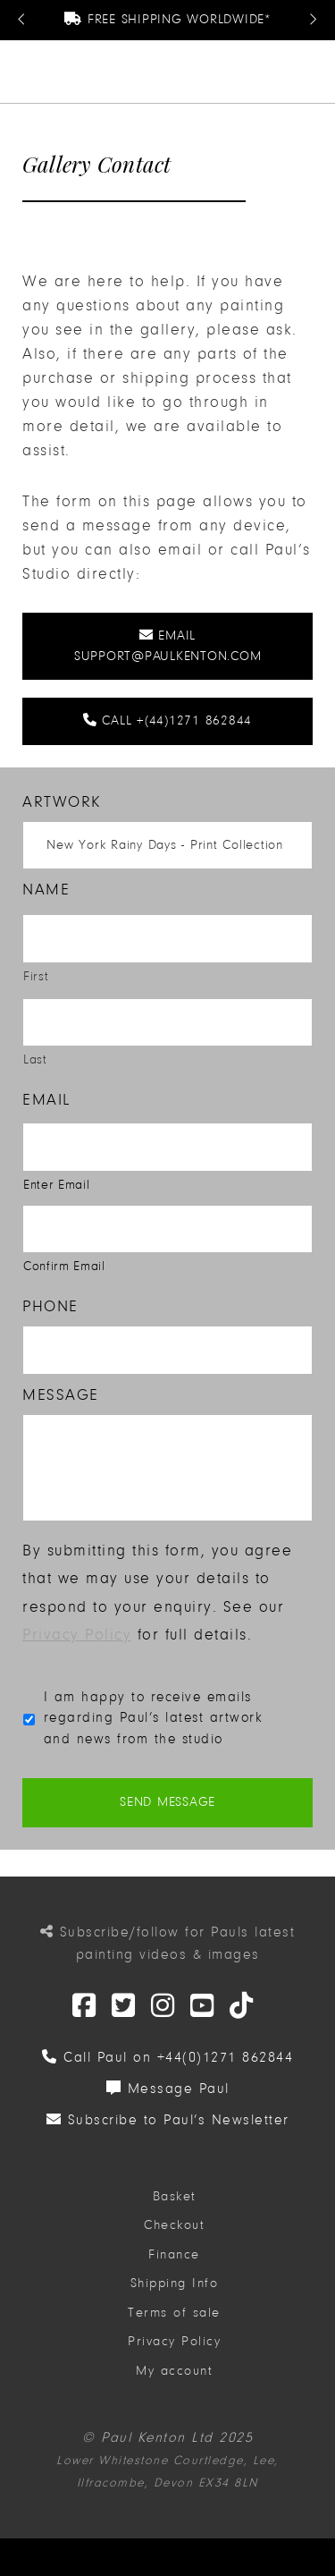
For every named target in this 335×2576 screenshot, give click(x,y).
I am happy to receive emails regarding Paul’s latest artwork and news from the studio (154, 1718)
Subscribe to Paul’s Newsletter (167, 2120)
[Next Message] (312, 20)
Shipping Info (174, 2283)
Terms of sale (174, 2312)
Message (60, 1394)
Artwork (62, 801)
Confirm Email (64, 1266)
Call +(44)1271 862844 (167, 720)
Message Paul (168, 2088)
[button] (314, 71)
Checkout (174, 2225)
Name (46, 889)
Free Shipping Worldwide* (167, 19)
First (35, 976)
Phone (50, 1306)
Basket (175, 2196)
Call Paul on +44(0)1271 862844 (167, 2057)
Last (35, 1059)
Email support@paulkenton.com (168, 646)
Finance (174, 2254)
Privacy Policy (76, 1634)
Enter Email (56, 1184)
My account (174, 2370)
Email (46, 1099)
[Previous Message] (22, 20)
